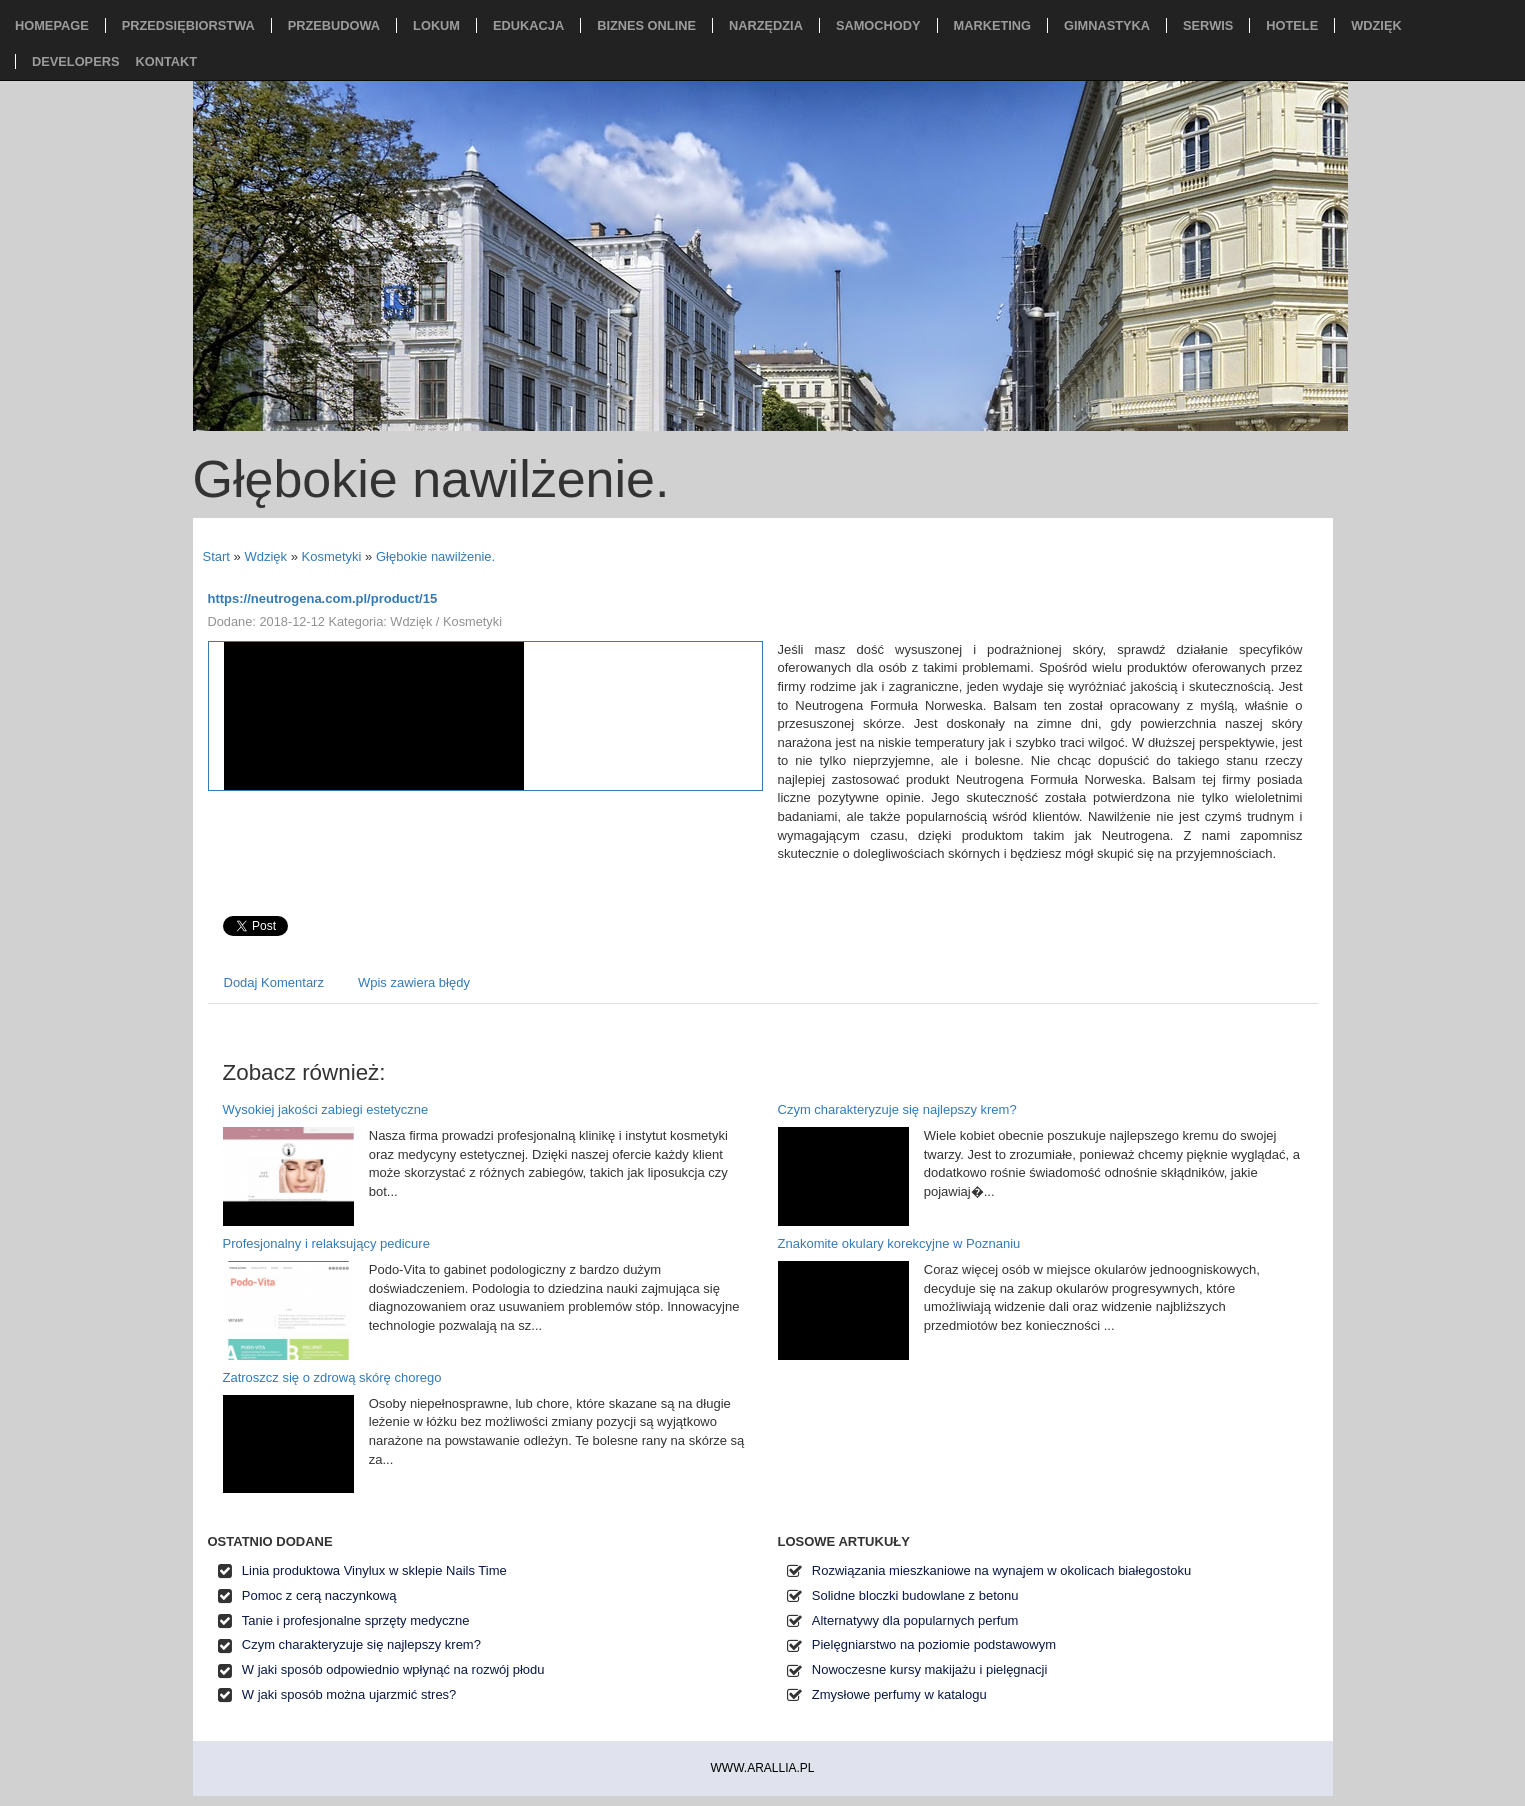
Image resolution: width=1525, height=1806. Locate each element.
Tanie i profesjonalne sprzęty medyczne (356, 1620)
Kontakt (166, 61)
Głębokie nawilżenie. (435, 556)
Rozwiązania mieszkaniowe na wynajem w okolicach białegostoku (1001, 1570)
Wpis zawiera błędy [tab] (414, 982)
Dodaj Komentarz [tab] (274, 982)
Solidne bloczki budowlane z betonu (915, 1595)
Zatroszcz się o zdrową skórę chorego (332, 1377)
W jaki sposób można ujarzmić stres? (349, 1694)
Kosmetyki (332, 556)
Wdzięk (265, 556)
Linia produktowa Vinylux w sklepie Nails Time (374, 1570)
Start (216, 556)
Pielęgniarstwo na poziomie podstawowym (934, 1644)
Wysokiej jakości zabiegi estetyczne (326, 1109)
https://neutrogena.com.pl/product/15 (323, 598)
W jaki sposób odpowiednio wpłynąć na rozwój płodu (393, 1669)
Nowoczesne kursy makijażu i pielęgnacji (930, 1669)
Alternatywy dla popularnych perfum (915, 1620)
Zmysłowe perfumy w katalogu (899, 1694)
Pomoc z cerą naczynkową (319, 1595)
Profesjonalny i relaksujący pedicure (326, 1243)
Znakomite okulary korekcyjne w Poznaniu (899, 1243)
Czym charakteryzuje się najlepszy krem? (897, 1109)
